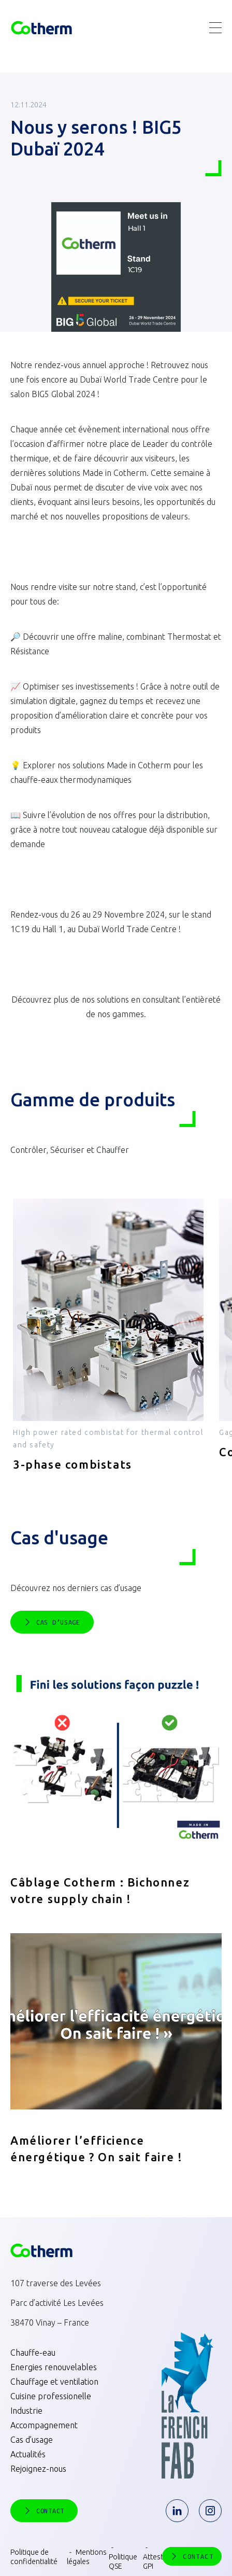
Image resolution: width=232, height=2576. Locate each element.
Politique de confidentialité (33, 2557)
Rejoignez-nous (38, 2468)
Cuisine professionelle (50, 2396)
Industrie (26, 2410)
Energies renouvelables (53, 2367)
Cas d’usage (31, 2439)
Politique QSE (123, 2561)
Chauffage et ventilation (54, 2381)
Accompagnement (44, 2425)
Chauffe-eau (32, 2352)
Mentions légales (87, 2557)
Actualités (28, 2454)
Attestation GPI (161, 2561)
